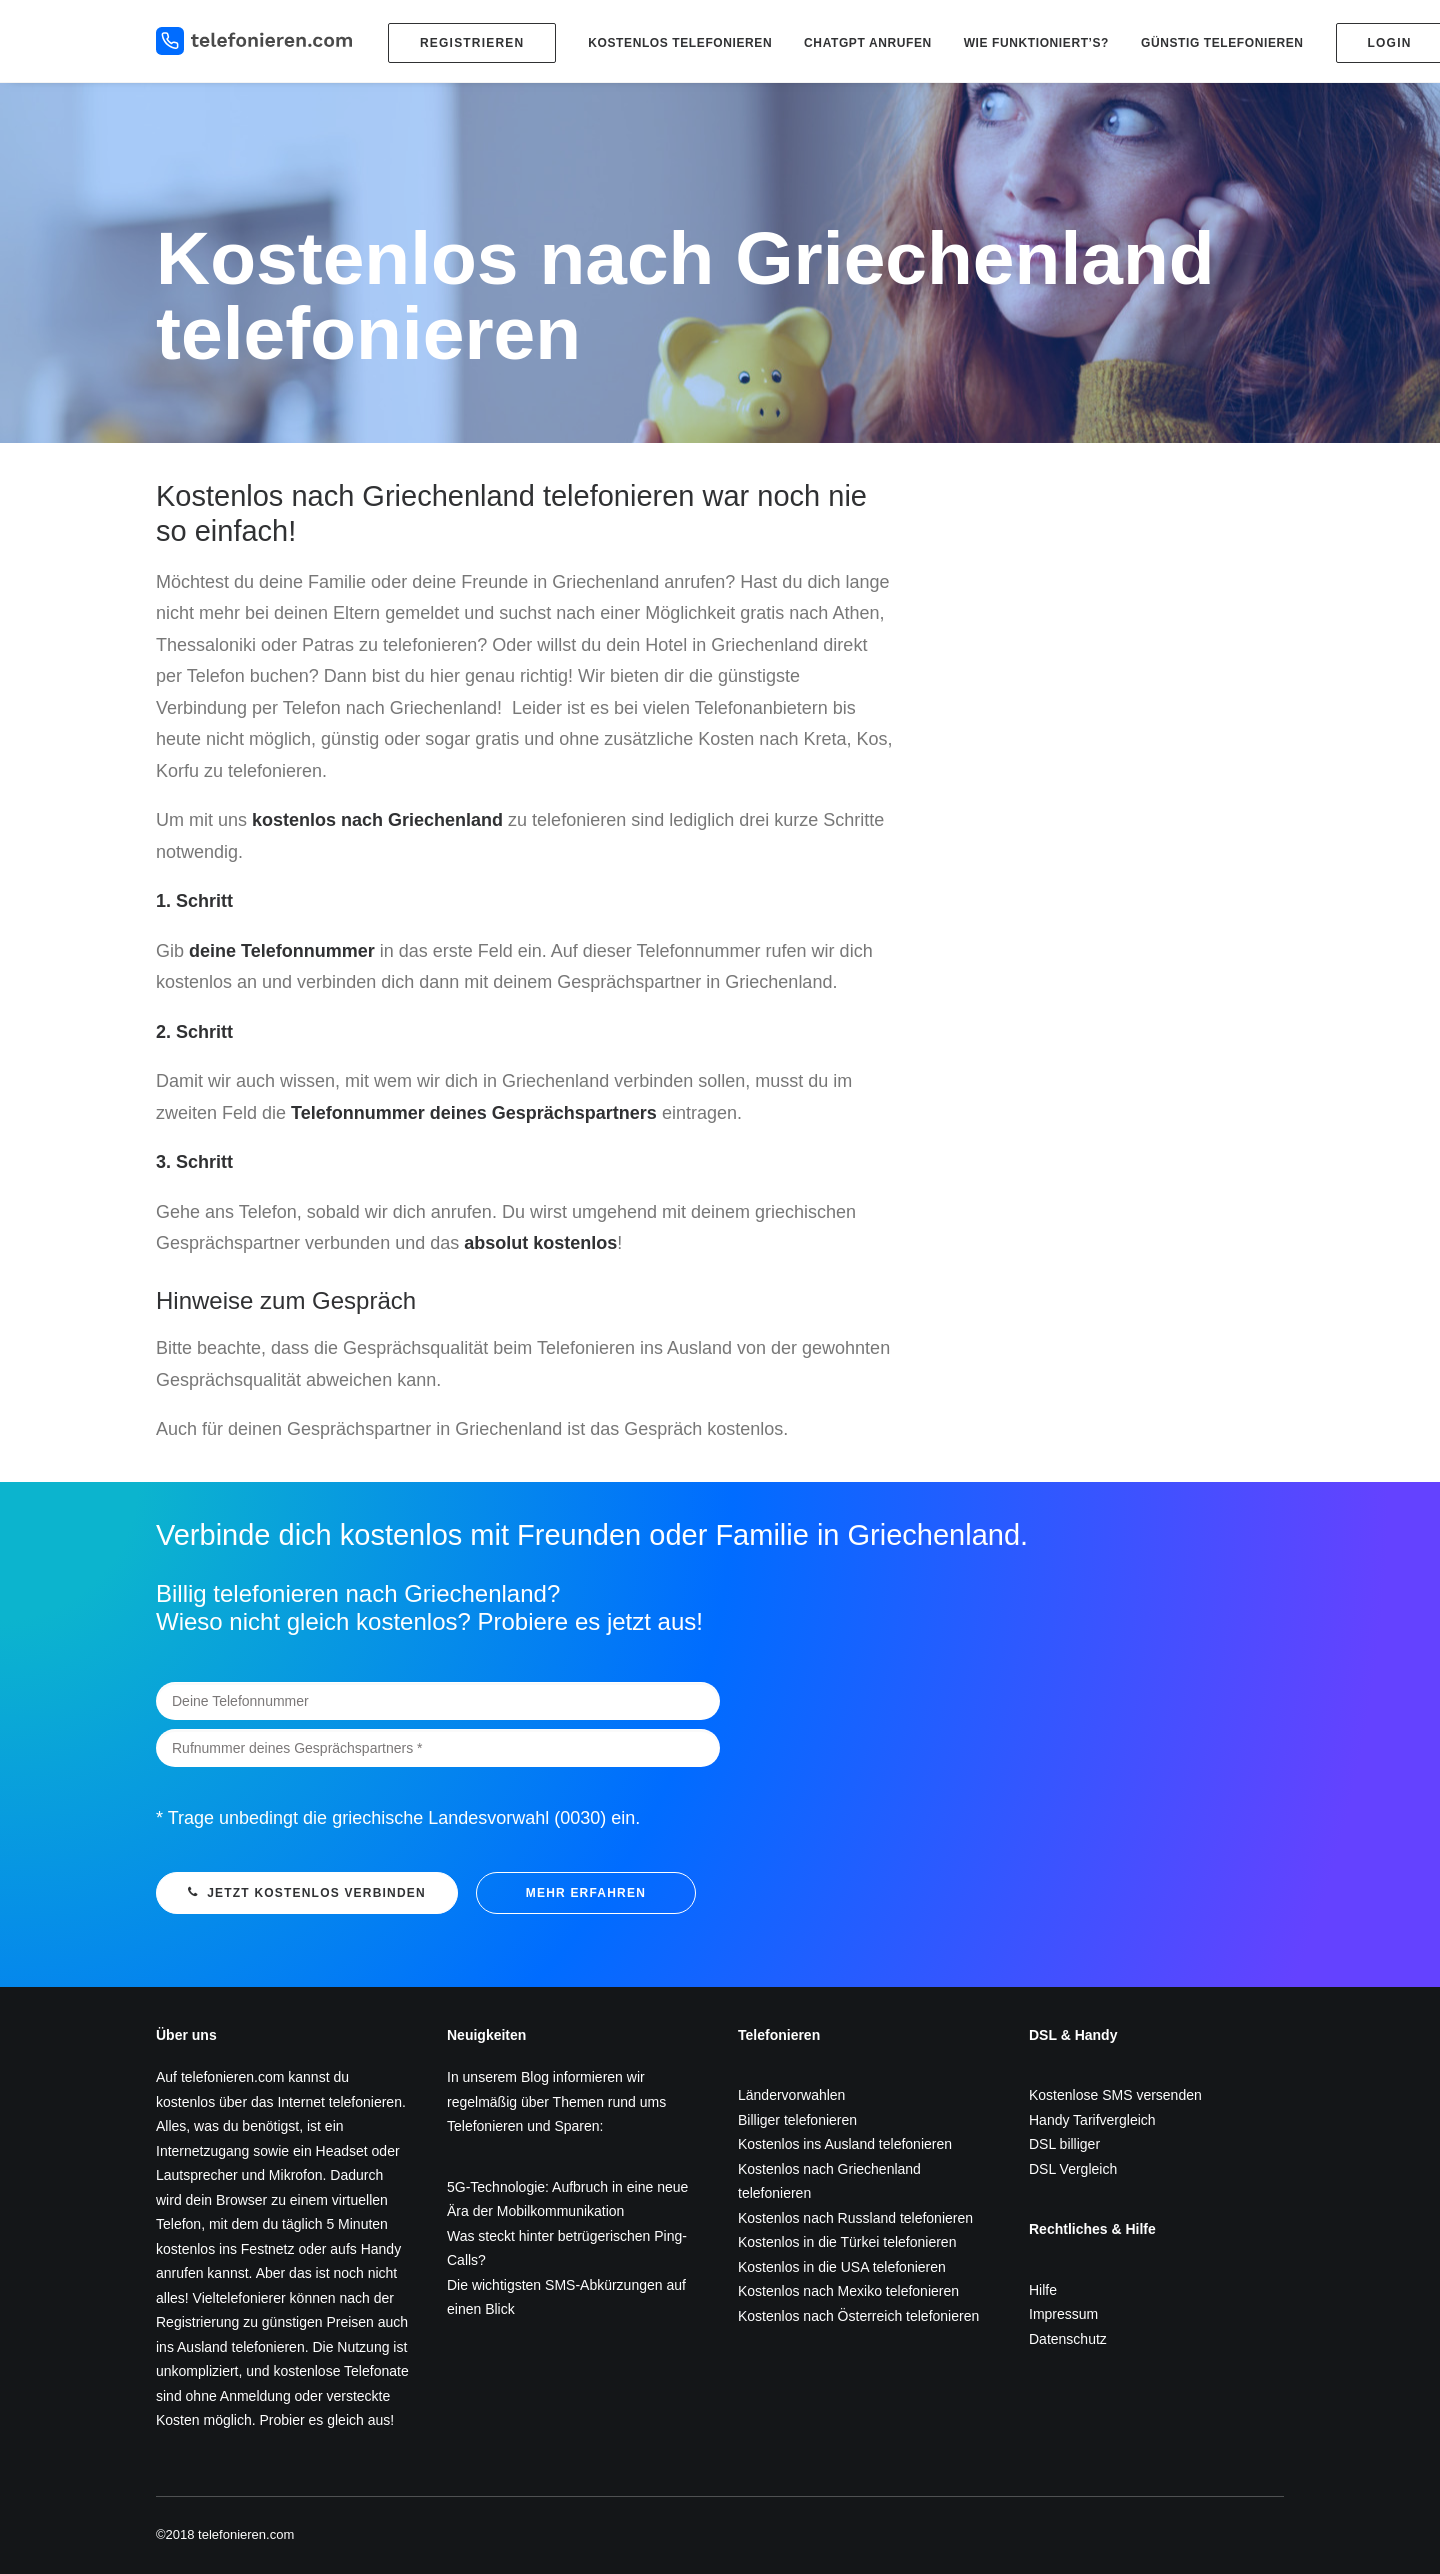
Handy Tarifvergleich (1092, 2120)
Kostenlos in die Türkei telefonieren (847, 2242)
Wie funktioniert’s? (1036, 43)
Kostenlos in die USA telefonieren (842, 2267)
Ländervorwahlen (791, 2095)
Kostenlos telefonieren (680, 43)
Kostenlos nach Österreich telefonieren (858, 2316)
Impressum (1063, 2314)
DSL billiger (1064, 2144)
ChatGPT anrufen (868, 43)
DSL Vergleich (1073, 2169)
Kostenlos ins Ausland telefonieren (845, 2144)
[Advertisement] (1108, 619)
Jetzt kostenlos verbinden (307, 1893)
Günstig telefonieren (1222, 43)
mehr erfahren (586, 1893)
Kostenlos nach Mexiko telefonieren (848, 2291)
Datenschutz (1068, 2339)
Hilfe (1043, 2290)
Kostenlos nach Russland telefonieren (855, 2218)
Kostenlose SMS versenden (1115, 2095)
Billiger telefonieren (797, 2120)
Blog (535, 2077)
